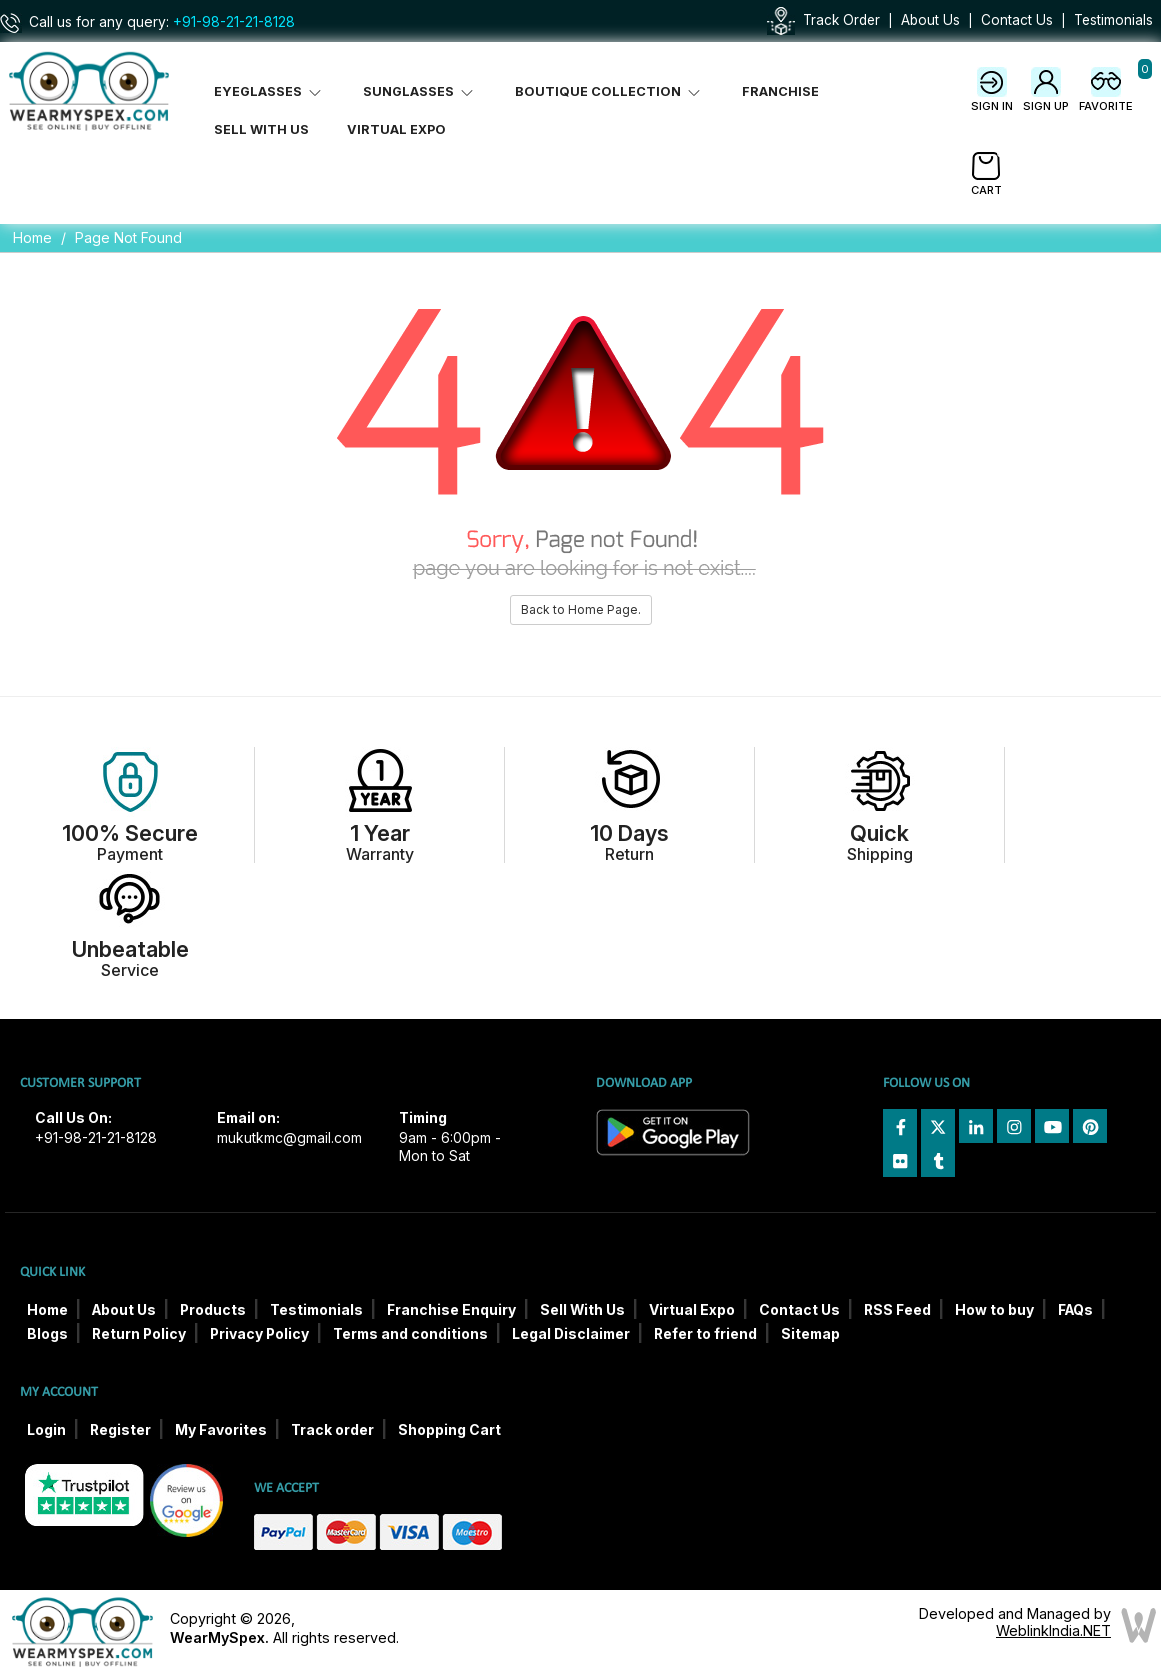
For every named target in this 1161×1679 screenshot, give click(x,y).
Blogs (47, 1334)
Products (213, 1310)
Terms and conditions (410, 1334)
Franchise (780, 91)
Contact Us (1017, 20)
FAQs (1075, 1310)
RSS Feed (897, 1310)
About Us (930, 20)
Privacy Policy (259, 1334)
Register (120, 1430)
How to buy (994, 1310)
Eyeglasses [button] (269, 91)
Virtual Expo (396, 129)
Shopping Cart (449, 1430)
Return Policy (139, 1334)
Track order (332, 1430)
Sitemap (810, 1334)
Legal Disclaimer (571, 1334)
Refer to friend (705, 1334)
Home (32, 237)
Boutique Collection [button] (609, 91)
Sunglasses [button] (420, 91)
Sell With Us (261, 129)
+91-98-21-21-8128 (234, 22)
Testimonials (1113, 20)
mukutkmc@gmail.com (289, 1138)
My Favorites (221, 1430)
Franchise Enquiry (451, 1310)
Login (46, 1430)
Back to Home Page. (581, 609)
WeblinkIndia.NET (1053, 1630)
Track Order (841, 20)
